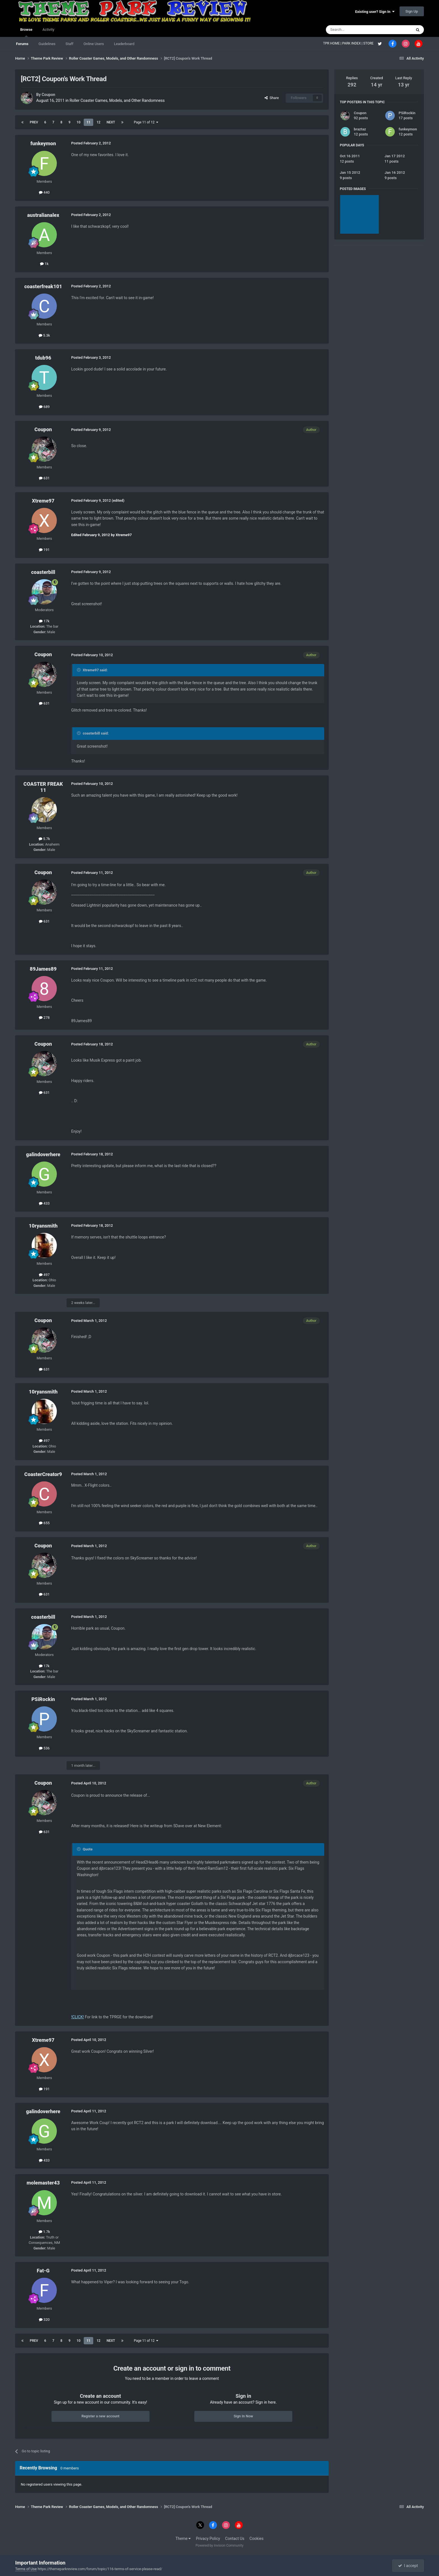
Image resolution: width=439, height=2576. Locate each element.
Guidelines (47, 44)
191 (44, 550)
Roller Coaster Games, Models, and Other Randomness (117, 100)
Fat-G (43, 2271)
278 (44, 1017)
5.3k (44, 335)
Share (272, 98)
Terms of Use (26, 2569)
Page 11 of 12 (146, 122)
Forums (22, 44)
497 (44, 1275)
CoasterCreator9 (43, 1474)
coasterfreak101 (43, 286)
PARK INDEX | (352, 43)
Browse (26, 32)
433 (44, 1203)
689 (44, 407)
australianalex (43, 215)
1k (44, 264)
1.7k (44, 2232)
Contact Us (234, 2538)
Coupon (48, 94)
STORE (369, 43)
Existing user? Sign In (374, 12)
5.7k (44, 839)
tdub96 (43, 358)
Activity (49, 29)
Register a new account (100, 2416)
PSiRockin (43, 1699)
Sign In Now (243, 2416)
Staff (69, 44)
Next (111, 122)
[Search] (355, 29)
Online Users (93, 44)
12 (99, 122)
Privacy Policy (208, 2538)
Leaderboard (124, 44)
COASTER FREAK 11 (43, 787)
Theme (183, 2538)
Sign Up (411, 11)
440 (44, 192)
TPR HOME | (332, 43)
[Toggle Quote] (79, 670)
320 (44, 2319)
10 (79, 122)
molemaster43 (43, 2183)
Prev (34, 122)
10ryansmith (43, 1226)
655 (44, 1523)
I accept (408, 2565)
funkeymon (43, 143)
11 (88, 122)
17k (44, 621)
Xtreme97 (43, 501)
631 (44, 478)
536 (44, 1748)
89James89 (43, 969)
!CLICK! (77, 2017)
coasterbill (43, 572)
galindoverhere (43, 1154)
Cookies (256, 2538)
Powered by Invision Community (220, 2545)
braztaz (360, 129)
